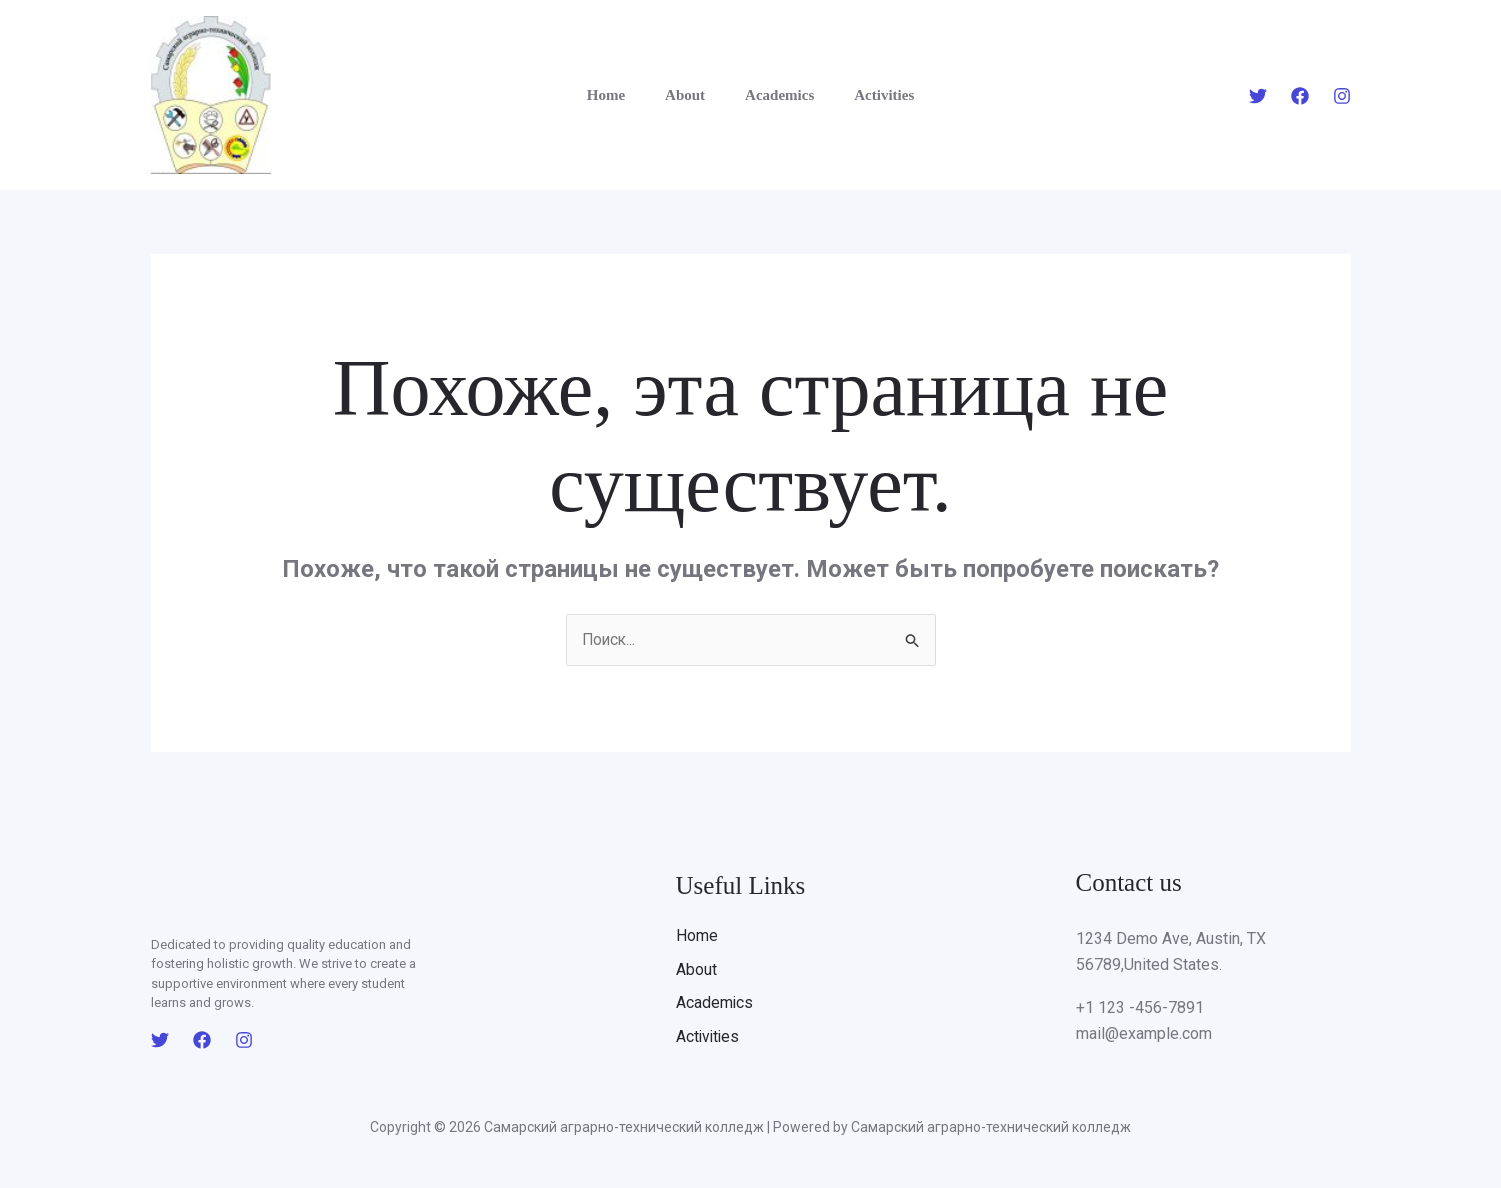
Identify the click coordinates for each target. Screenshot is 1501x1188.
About (690, 95)
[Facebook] (1300, 96)
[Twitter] (1258, 96)
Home (621, 95)
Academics (774, 95)
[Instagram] (1342, 96)
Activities (869, 95)
